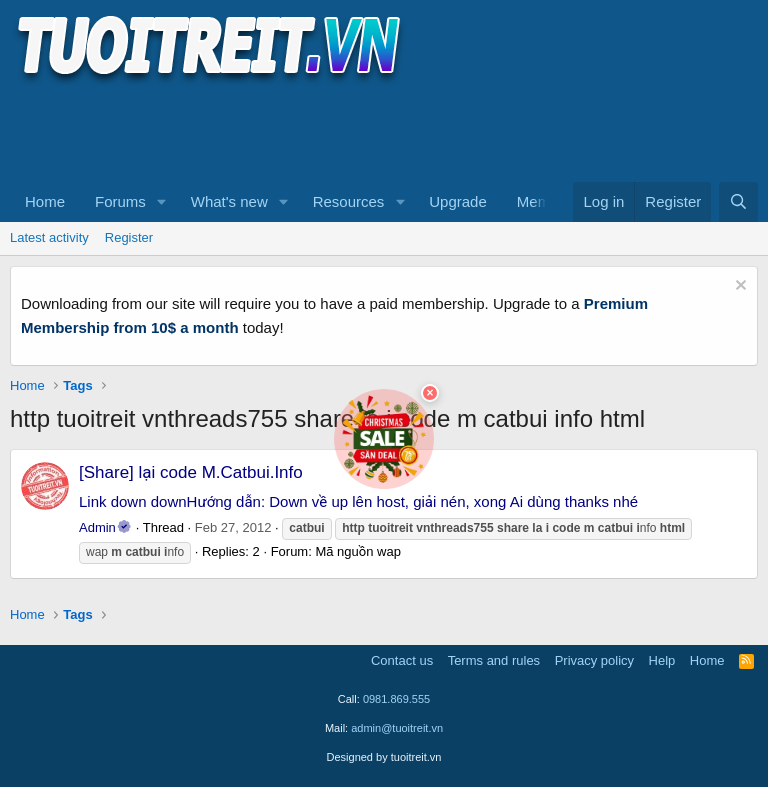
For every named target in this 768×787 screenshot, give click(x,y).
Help (662, 660)
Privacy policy (594, 660)
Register (129, 237)
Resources (349, 201)
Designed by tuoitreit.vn (384, 757)
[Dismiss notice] (738, 287)
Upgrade (458, 201)
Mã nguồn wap (357, 551)
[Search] (738, 202)
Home (45, 201)
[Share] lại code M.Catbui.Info (191, 472)
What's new (229, 201)
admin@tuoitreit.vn (397, 728)
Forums (120, 201)
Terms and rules (494, 660)
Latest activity (49, 237)
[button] (162, 202)
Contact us (402, 660)
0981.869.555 (396, 699)
